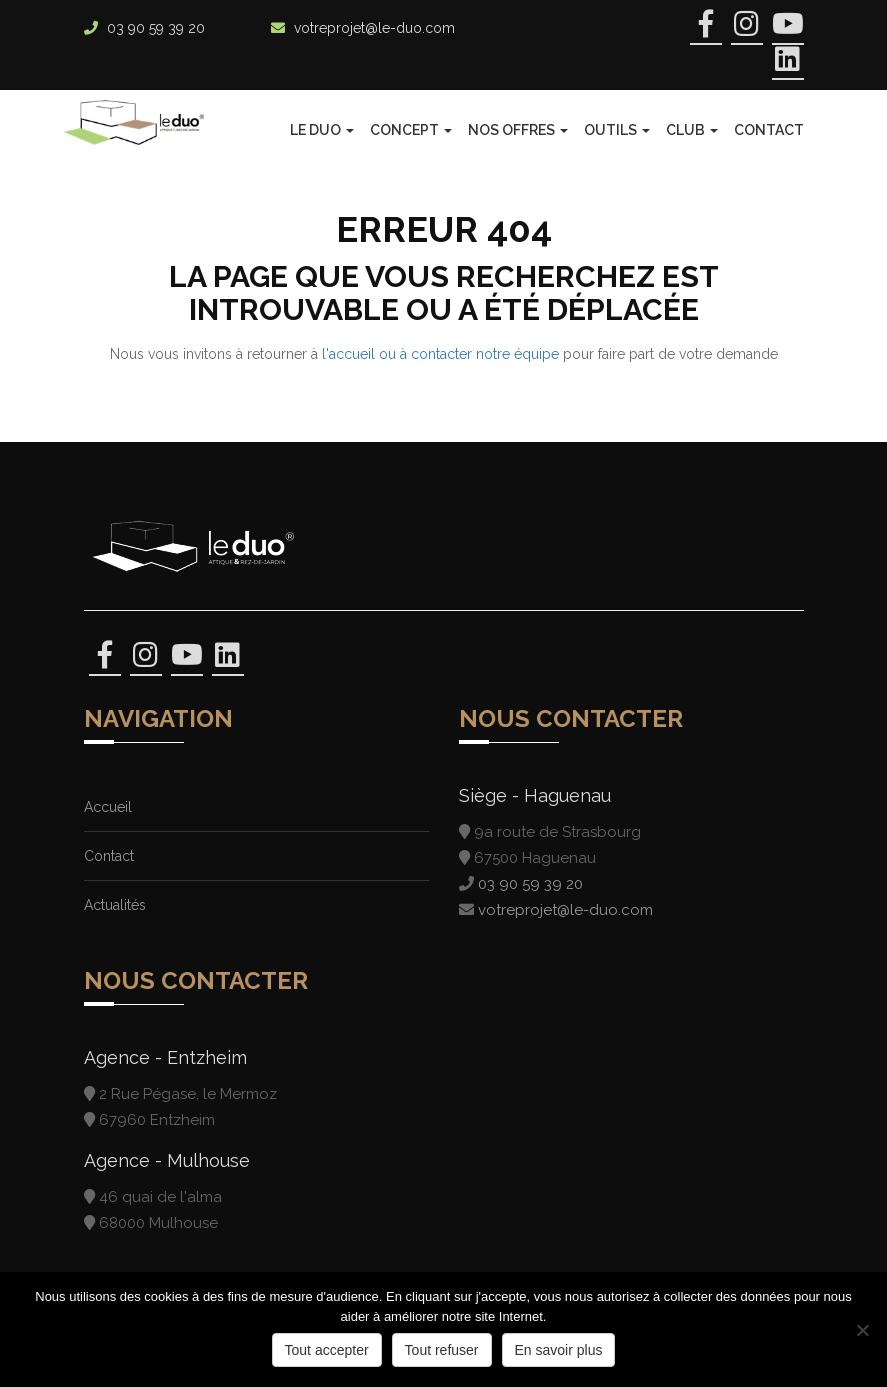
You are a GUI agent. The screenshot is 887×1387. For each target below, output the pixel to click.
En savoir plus (559, 1350)
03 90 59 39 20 (156, 28)
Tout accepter (327, 1350)
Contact (769, 130)
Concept (411, 130)
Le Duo (322, 130)
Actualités (115, 905)
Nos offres (518, 130)
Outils (617, 130)
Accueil (108, 807)
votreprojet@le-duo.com (374, 28)
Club (692, 130)
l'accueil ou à (366, 354)
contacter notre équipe (485, 354)
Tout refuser (442, 1350)
